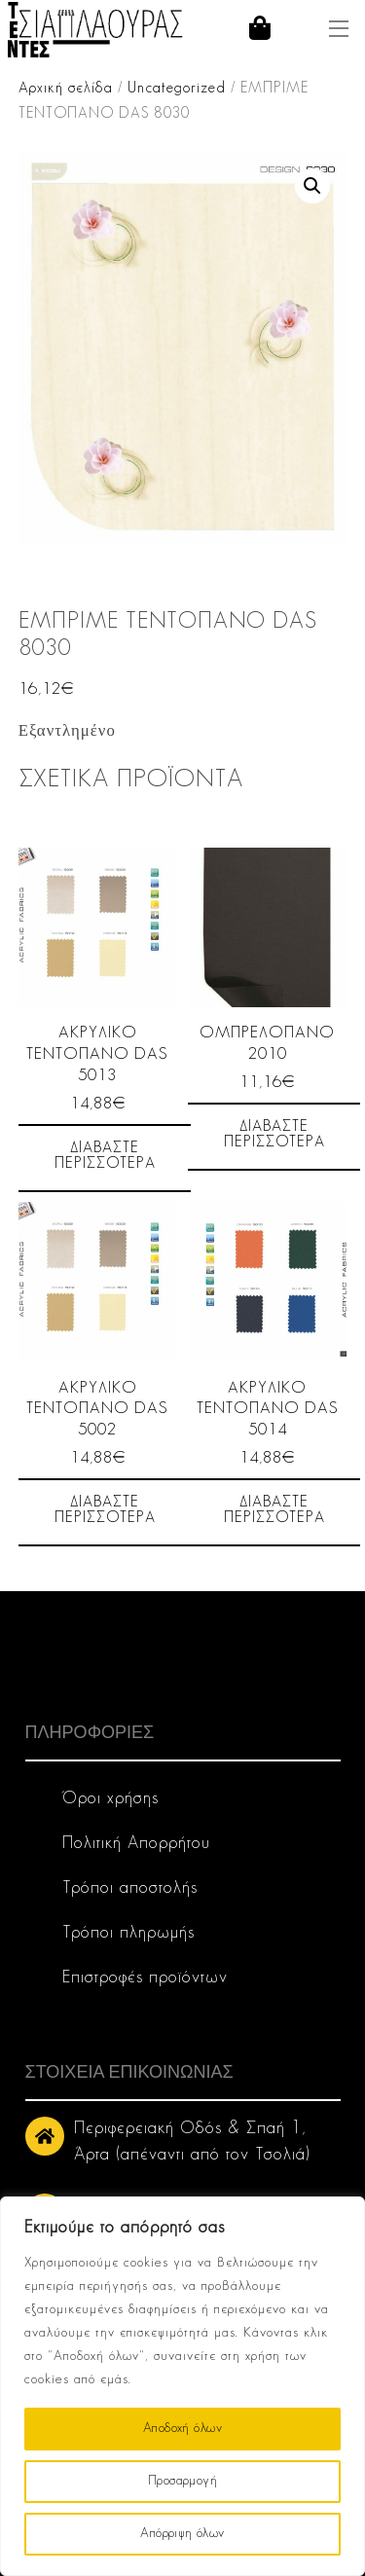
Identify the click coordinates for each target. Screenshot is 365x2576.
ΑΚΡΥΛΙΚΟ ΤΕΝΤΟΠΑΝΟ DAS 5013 (97, 1054)
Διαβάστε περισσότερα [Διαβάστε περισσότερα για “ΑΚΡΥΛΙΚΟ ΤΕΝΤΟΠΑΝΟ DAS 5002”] (105, 1510)
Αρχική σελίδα (65, 88)
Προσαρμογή (182, 2481)
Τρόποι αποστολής (130, 1888)
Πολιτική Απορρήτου (136, 1843)
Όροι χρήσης (110, 1799)
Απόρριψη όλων (182, 2533)
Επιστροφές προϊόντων (145, 1978)
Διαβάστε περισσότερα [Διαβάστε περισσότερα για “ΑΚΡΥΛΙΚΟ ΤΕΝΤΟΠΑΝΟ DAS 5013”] (105, 1156)
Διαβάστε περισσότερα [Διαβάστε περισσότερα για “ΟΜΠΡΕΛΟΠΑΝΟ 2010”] (274, 1134)
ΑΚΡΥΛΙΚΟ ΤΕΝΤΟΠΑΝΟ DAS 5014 (268, 1409)
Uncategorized (177, 88)
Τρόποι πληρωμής (128, 1933)
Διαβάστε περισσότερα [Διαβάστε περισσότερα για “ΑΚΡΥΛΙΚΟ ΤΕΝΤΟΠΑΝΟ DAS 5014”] (274, 1510)
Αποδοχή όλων (182, 2428)
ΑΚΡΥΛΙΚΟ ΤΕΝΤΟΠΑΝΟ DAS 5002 (97, 1409)
